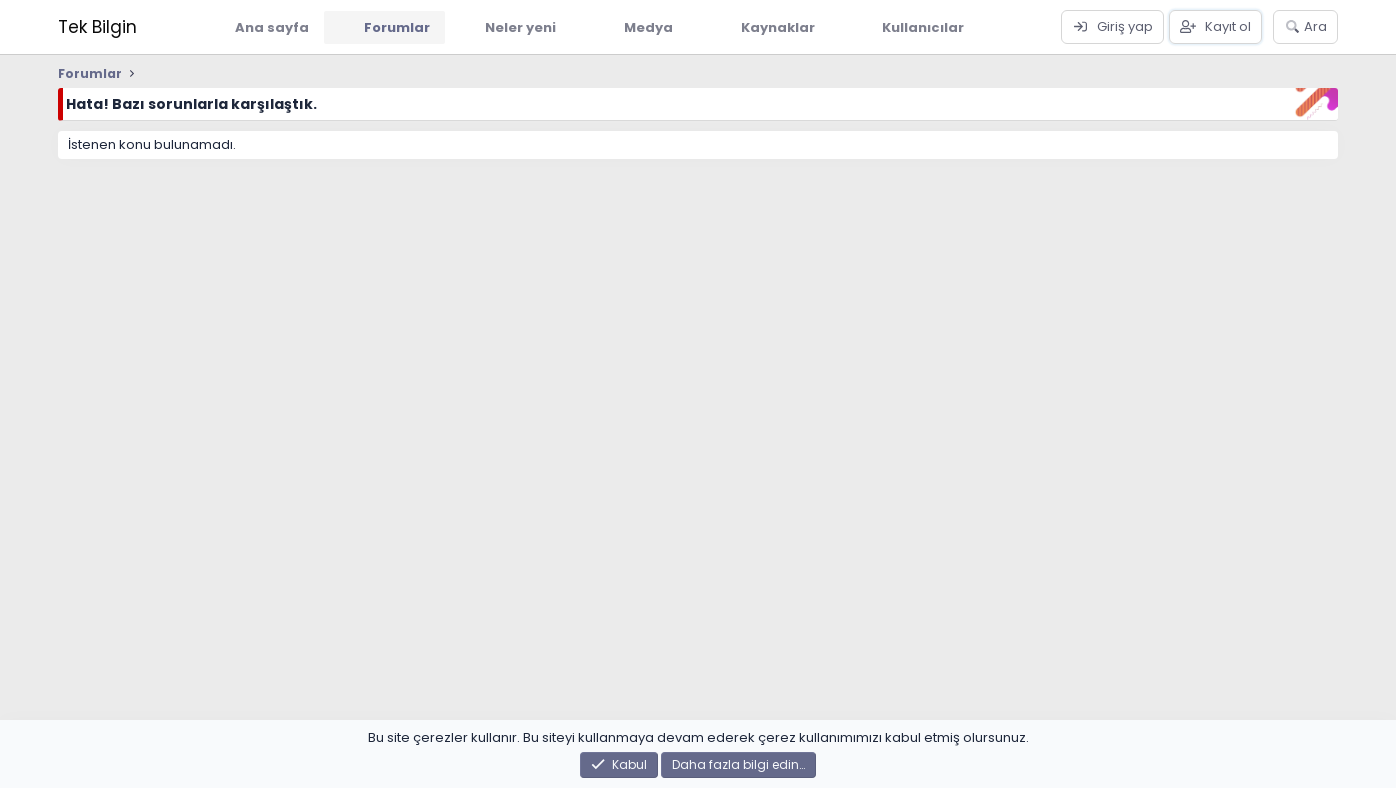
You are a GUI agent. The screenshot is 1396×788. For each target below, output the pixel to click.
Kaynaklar (778, 27)
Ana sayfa (272, 27)
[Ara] (1305, 27)
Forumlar (397, 27)
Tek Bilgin (97, 27)
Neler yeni (520, 27)
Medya (648, 27)
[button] (571, 27)
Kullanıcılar (923, 27)
